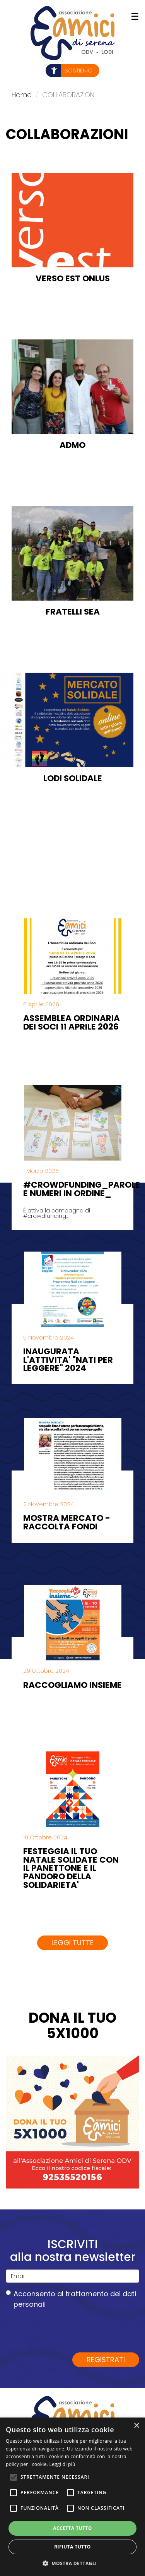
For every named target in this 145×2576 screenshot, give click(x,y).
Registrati (106, 2359)
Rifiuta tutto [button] (72, 2546)
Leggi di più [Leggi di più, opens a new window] (62, 2464)
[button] (72, 2563)
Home (22, 95)
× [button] (136, 2426)
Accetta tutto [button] (72, 2528)
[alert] (72, 2497)
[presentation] (64, 2330)
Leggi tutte (72, 1942)
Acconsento (71, 2299)
